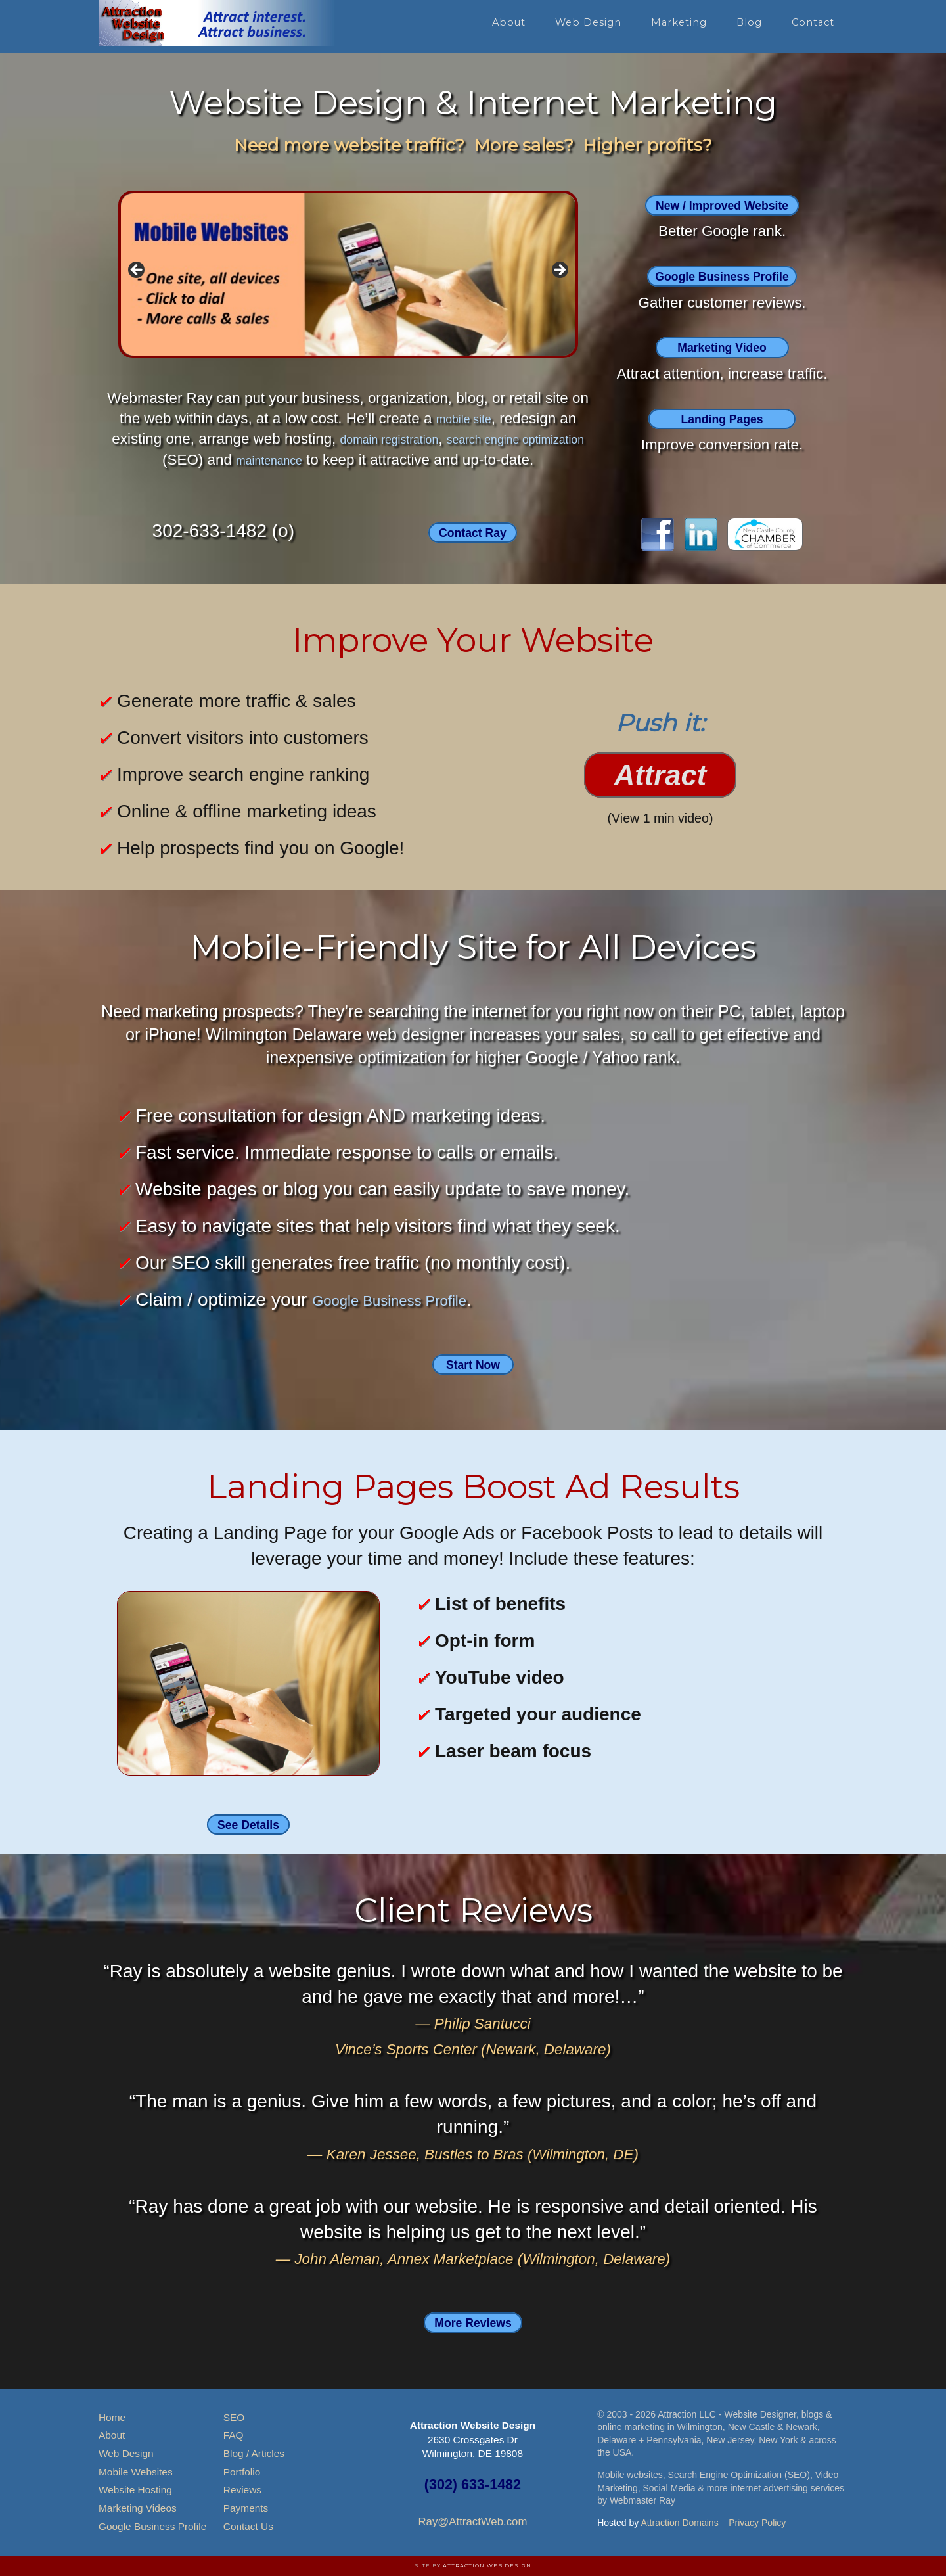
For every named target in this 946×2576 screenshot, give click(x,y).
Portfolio (241, 2471)
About (112, 2435)
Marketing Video (722, 346)
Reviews (242, 2489)
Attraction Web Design (487, 2565)
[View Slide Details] (348, 274)
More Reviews (473, 2321)
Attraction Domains (679, 2523)
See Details (248, 1824)
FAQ (233, 2435)
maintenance (310, 459)
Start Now (473, 1363)
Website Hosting (135, 2489)
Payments (245, 2508)
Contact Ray (473, 532)
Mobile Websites (136, 2471)
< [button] (137, 271)
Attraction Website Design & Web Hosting (217, 23)
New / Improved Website (721, 204)
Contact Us (248, 2526)
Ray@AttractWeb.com (472, 2522)
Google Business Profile (722, 275)
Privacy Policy (757, 2523)
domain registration (411, 438)
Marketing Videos (138, 2508)
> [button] (559, 271)
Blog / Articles (253, 2453)
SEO (234, 2417)
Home (112, 2417)
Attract (660, 776)
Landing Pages (721, 417)
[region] (348, 274)
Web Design (126, 2453)
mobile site (463, 418)
